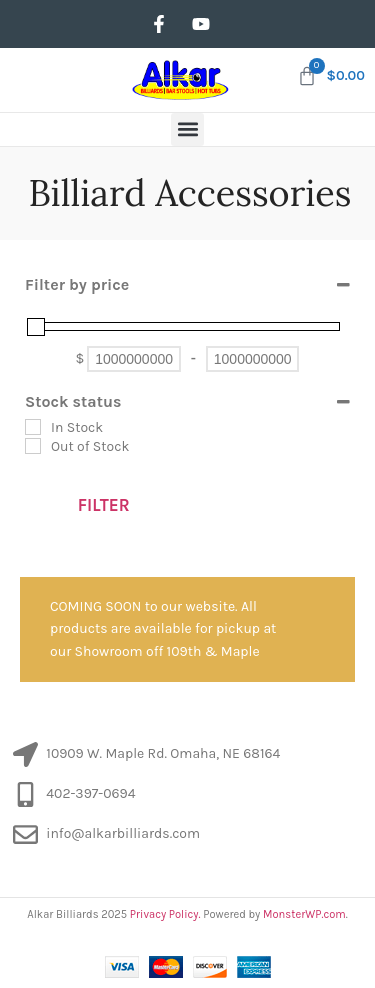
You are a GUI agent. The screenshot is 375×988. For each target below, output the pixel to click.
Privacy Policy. (165, 914)
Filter (104, 505)
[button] (187, 129)
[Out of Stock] (33, 446)
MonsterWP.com (304, 914)
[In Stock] (33, 427)
